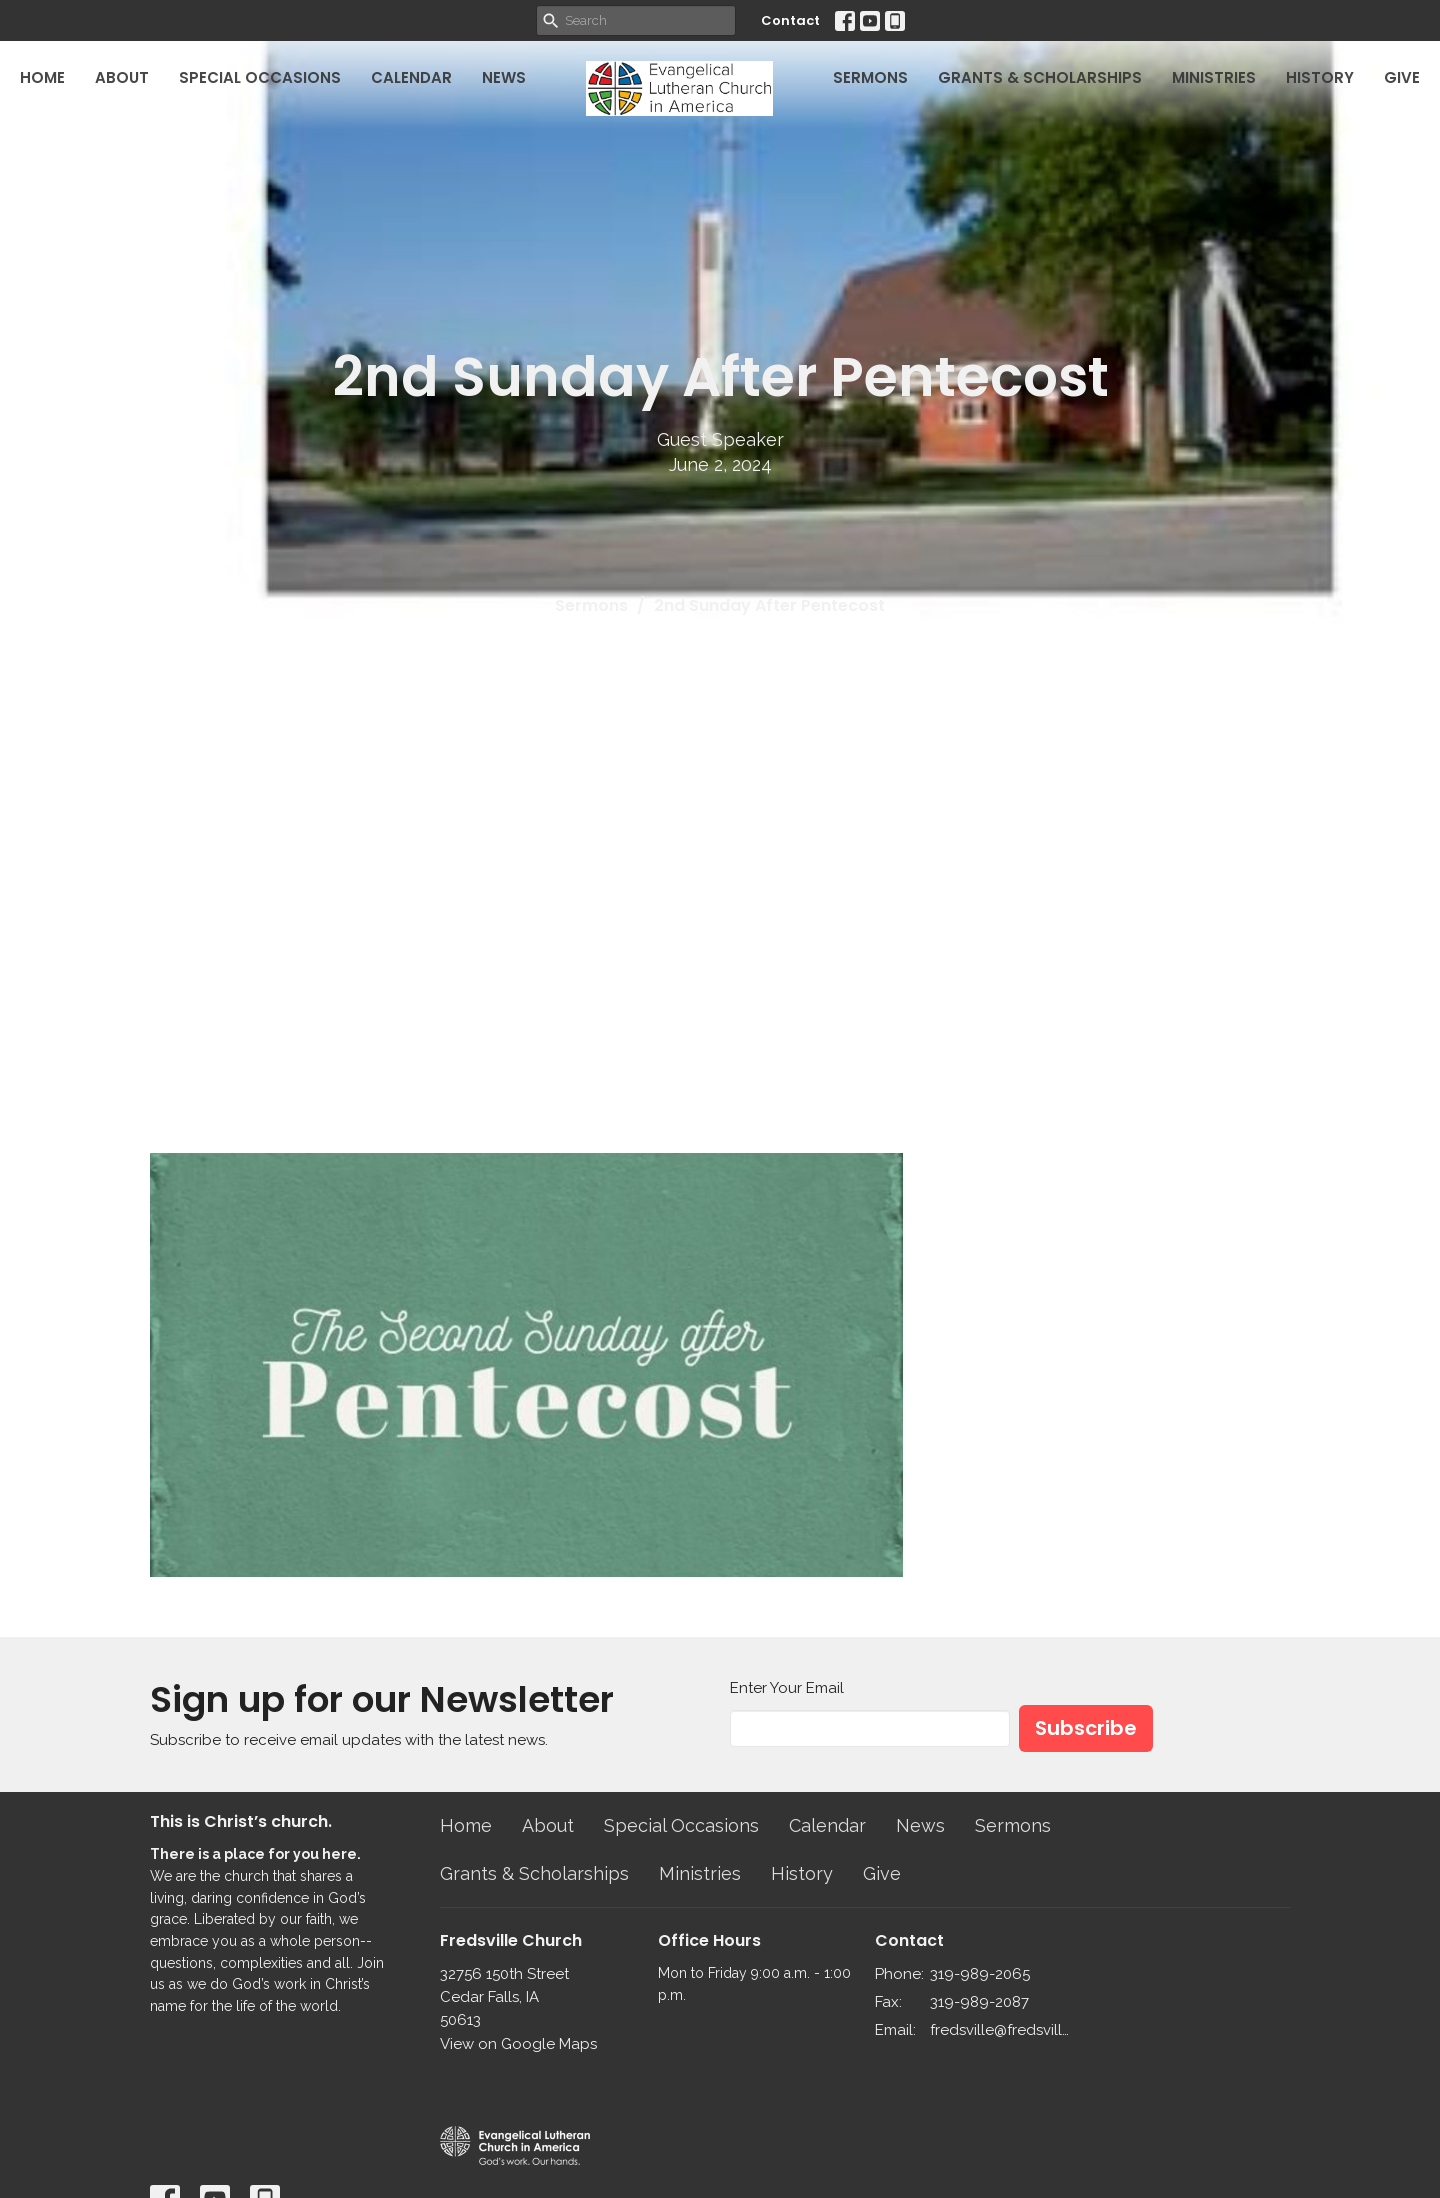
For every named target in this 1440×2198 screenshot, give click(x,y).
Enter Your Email (787, 1688)
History (1320, 77)
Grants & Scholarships (1040, 77)
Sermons (870, 77)
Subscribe (1086, 1728)
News (504, 77)
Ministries (1214, 77)
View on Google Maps (518, 2044)
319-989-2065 (980, 1974)
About (122, 77)
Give (1402, 77)
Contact (790, 20)
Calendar (411, 77)
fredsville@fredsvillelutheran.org (1001, 2030)
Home (42, 77)
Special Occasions (260, 77)
